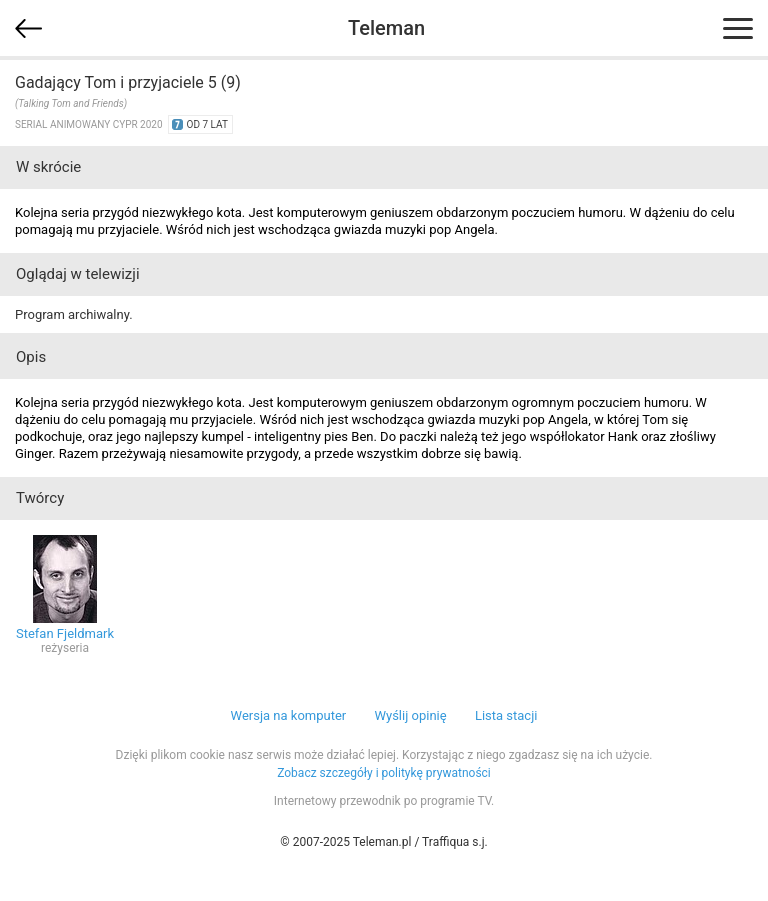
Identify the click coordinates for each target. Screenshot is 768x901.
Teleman (386, 28)
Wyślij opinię (410, 715)
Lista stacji (506, 715)
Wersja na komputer (289, 715)
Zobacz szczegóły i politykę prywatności (384, 773)
